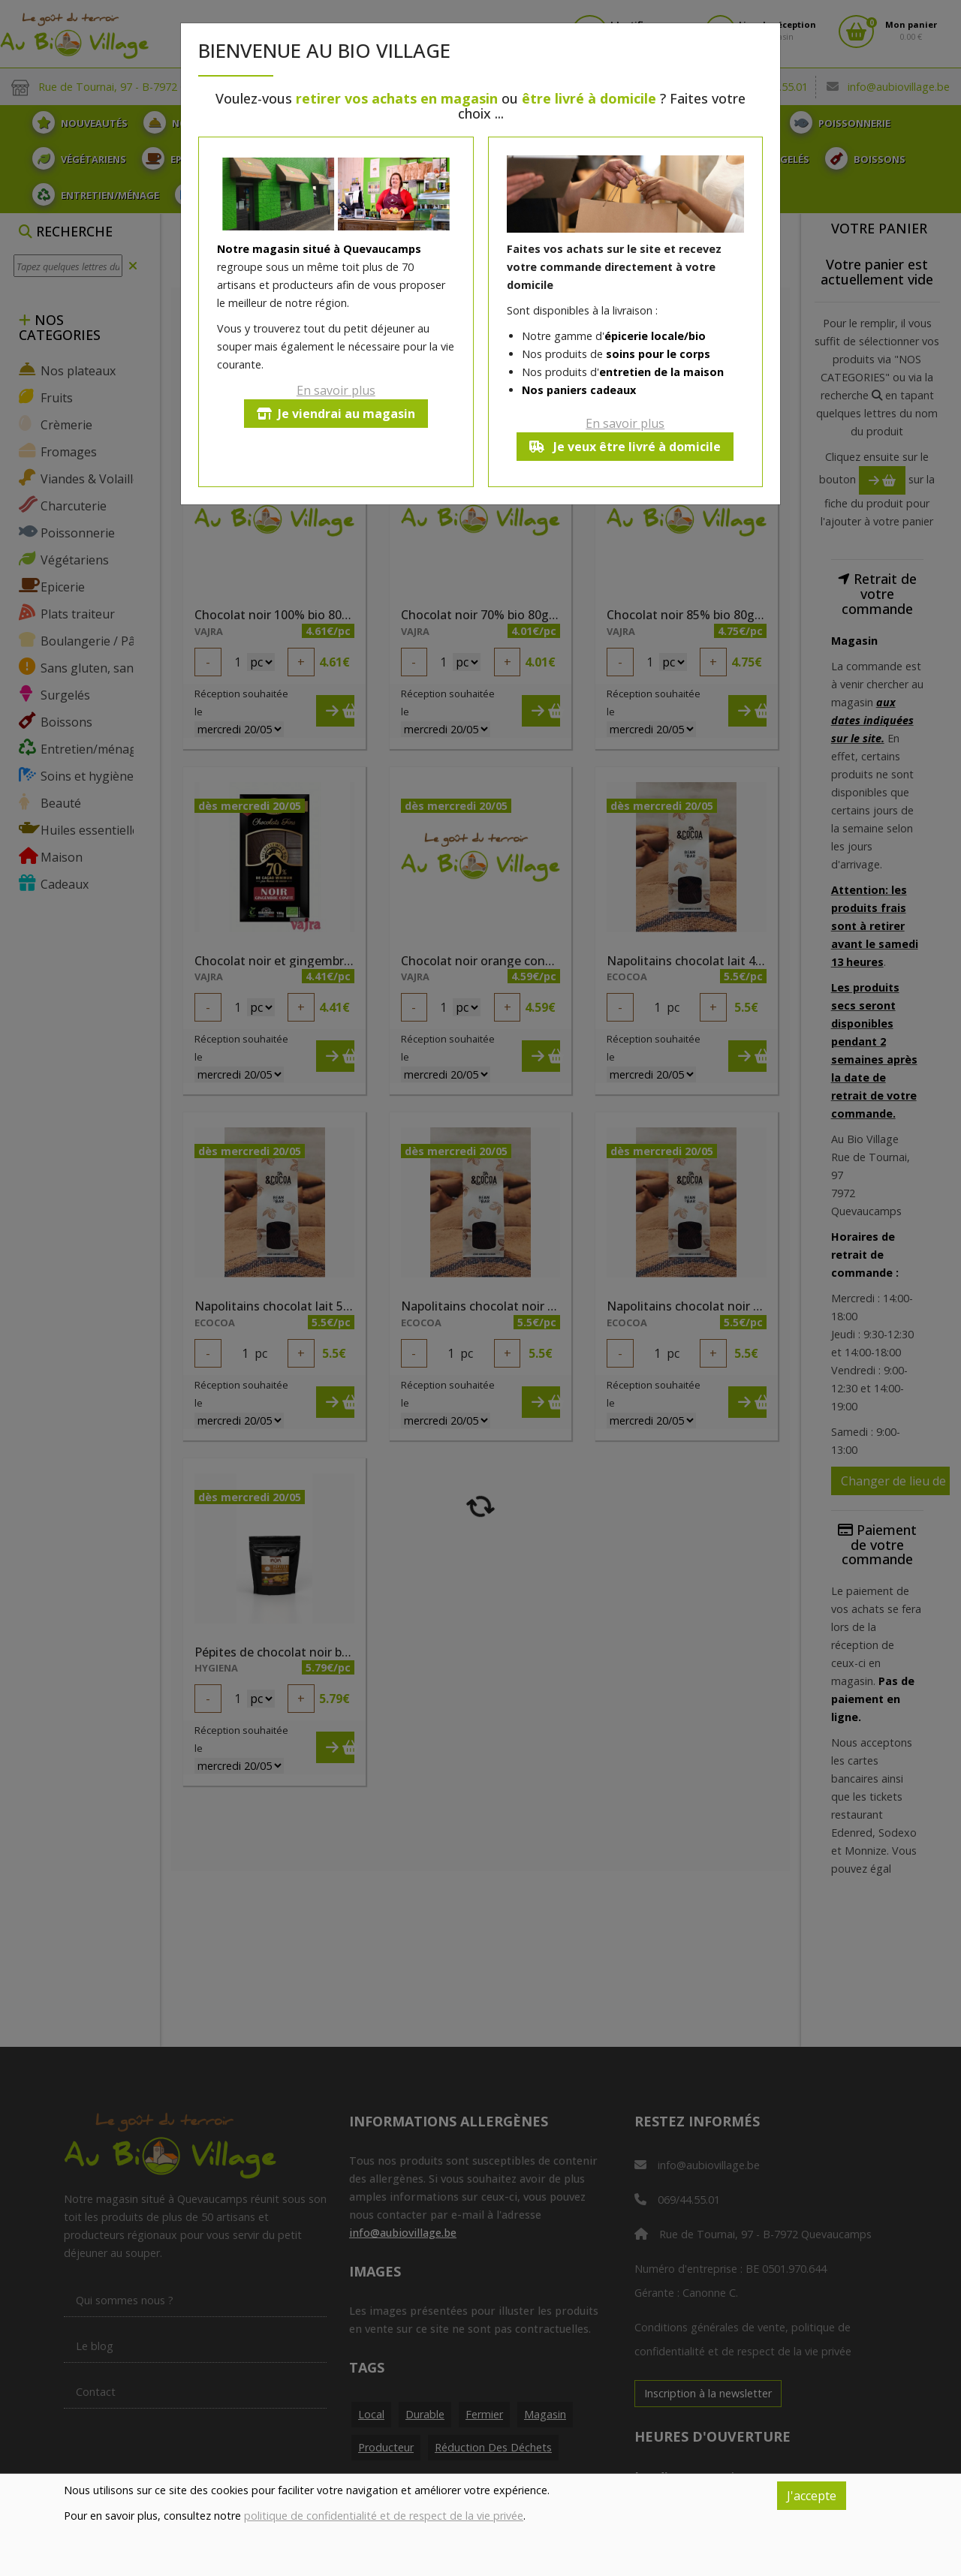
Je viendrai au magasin (336, 413)
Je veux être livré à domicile (625, 446)
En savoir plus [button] (336, 390)
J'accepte (811, 2495)
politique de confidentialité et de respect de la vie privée (383, 2515)
